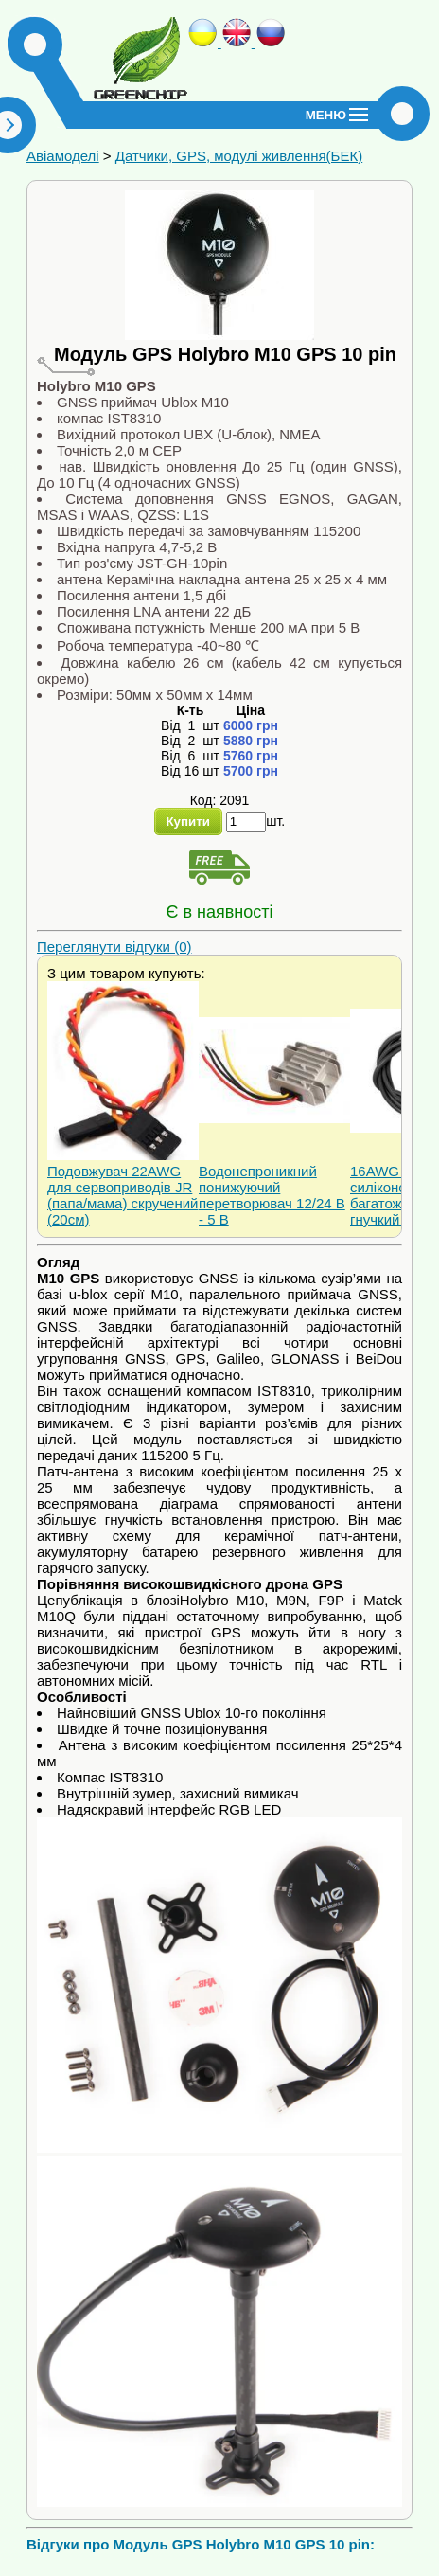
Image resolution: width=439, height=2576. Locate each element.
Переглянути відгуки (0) (114, 947)
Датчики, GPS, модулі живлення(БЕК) (238, 156)
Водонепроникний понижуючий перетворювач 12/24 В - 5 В (272, 1195)
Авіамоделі (62, 156)
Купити (188, 821)
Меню (326, 115)
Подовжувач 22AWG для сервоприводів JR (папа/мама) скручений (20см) (123, 1195)
